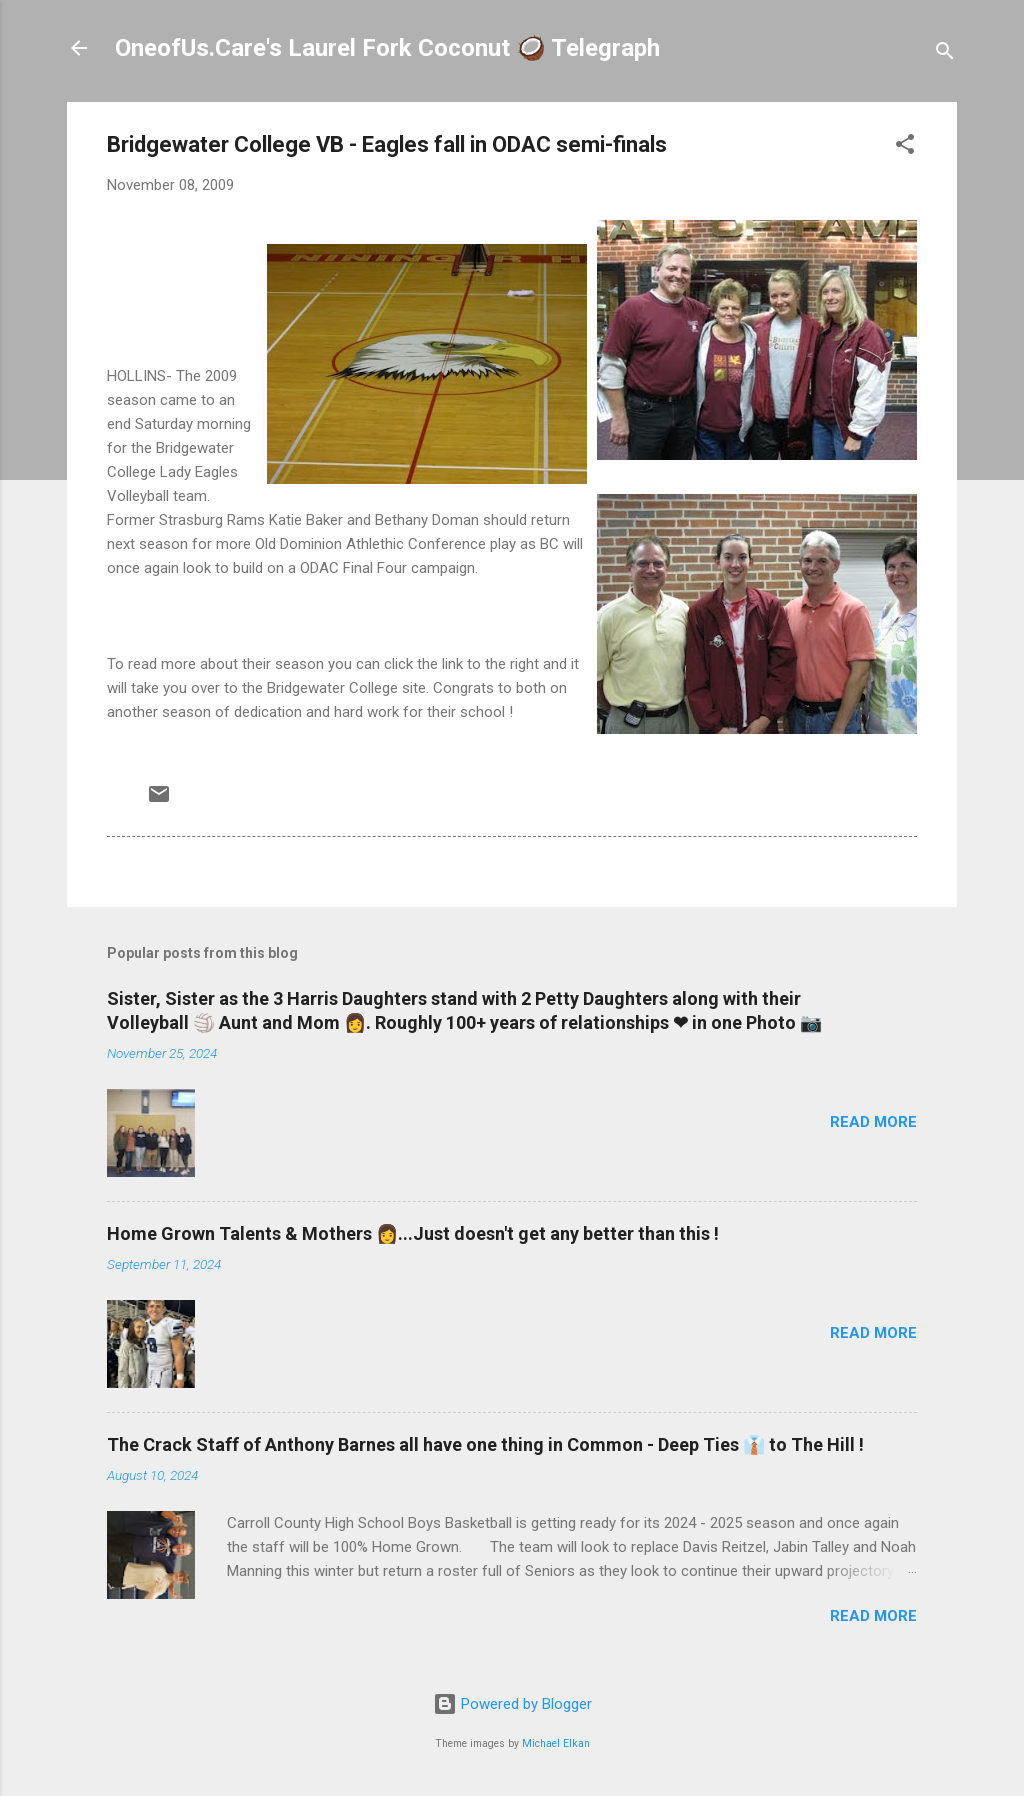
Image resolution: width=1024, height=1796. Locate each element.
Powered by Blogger (512, 1704)
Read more (873, 1122)
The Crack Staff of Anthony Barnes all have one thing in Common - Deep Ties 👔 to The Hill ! (485, 1444)
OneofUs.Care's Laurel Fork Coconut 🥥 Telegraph (387, 48)
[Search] (945, 54)
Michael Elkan (556, 1743)
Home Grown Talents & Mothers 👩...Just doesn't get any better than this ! (413, 1233)
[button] (905, 147)
